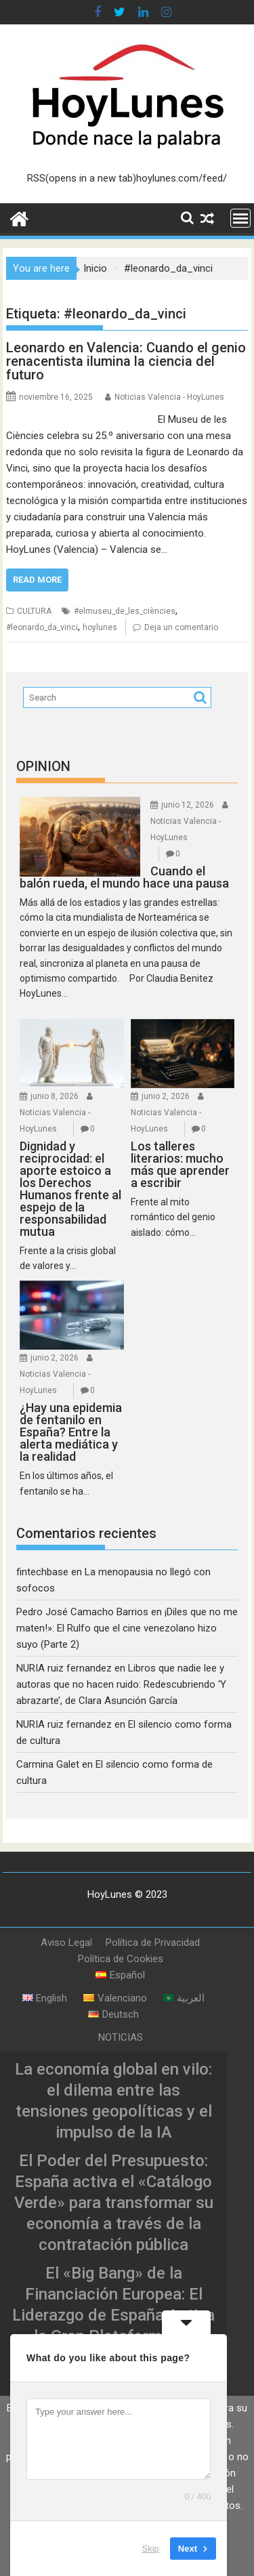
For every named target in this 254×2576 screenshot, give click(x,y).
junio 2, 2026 (166, 1096)
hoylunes (100, 627)
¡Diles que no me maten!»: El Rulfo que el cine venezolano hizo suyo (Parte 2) (127, 1628)
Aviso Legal (66, 1942)
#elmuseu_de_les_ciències (124, 611)
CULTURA (34, 611)
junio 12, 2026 (187, 805)
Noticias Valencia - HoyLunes (169, 397)
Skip (150, 2548)
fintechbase (42, 1572)
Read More (37, 580)
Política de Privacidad (153, 1942)
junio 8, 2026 (54, 1096)
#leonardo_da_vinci (42, 627)
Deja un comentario (181, 627)
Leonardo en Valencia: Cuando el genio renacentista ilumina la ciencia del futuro (126, 361)
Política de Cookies (120, 1959)
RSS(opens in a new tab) (81, 178)
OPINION (43, 766)
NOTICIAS (120, 2037)
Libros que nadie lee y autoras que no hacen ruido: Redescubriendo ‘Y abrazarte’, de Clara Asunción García (121, 1684)
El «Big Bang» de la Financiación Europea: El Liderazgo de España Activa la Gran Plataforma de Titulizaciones (113, 2315)
